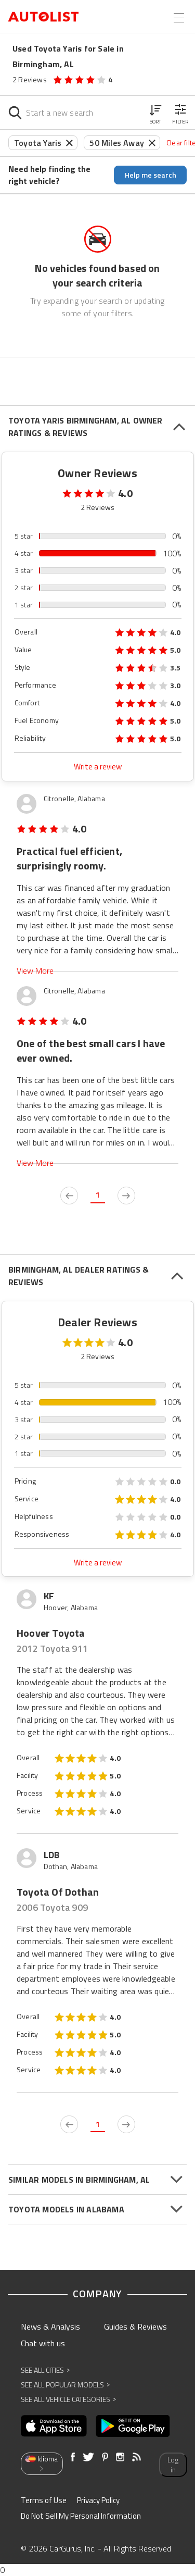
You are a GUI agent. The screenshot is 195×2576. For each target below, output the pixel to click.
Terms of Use (44, 2500)
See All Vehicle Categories (68, 2399)
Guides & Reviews (135, 2326)
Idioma (41, 2463)
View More (35, 971)
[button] (155, 112)
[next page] (126, 1195)
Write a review (98, 767)
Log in (172, 2465)
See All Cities (45, 2370)
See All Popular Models (65, 2384)
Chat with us (43, 2343)
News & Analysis (50, 2326)
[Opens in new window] (54, 2426)
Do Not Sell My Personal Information (81, 2516)
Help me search (150, 174)
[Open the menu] (179, 18)
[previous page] (69, 1195)
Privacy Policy (98, 2500)
